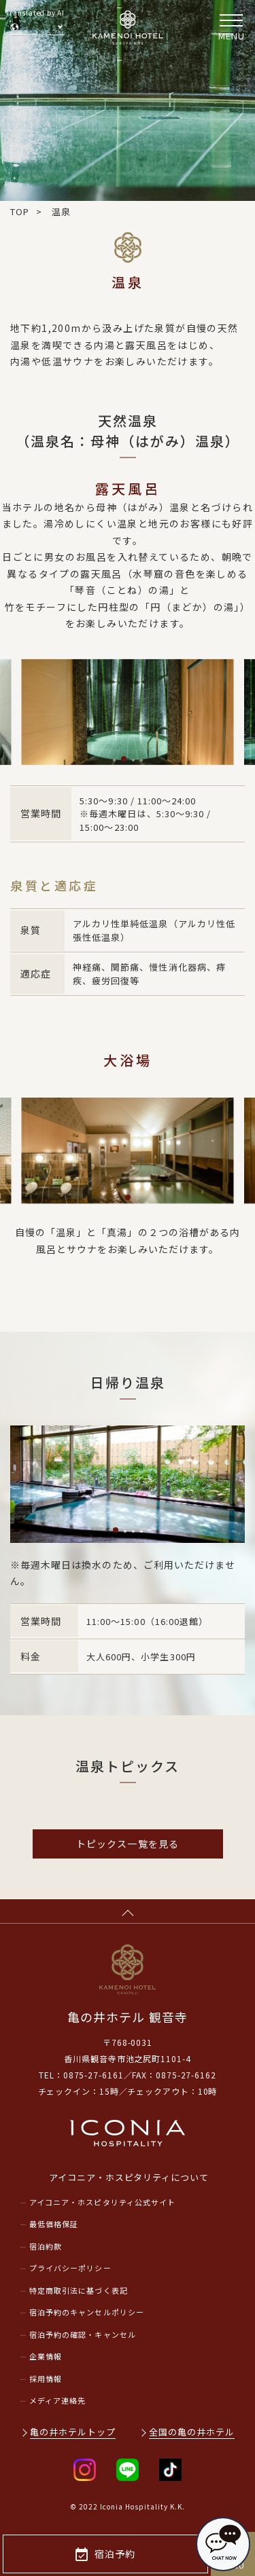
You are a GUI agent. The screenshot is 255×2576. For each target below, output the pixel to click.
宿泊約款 (45, 2246)
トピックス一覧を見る (127, 1843)
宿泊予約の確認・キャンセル (82, 2334)
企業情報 (45, 2356)
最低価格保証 (53, 2223)
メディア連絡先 (57, 2400)
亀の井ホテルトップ (73, 2431)
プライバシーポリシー (70, 2267)
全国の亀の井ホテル (192, 2431)
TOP (19, 211)
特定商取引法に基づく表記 (78, 2290)
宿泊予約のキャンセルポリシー (86, 2312)
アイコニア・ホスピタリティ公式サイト (102, 2202)
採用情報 (45, 2378)
